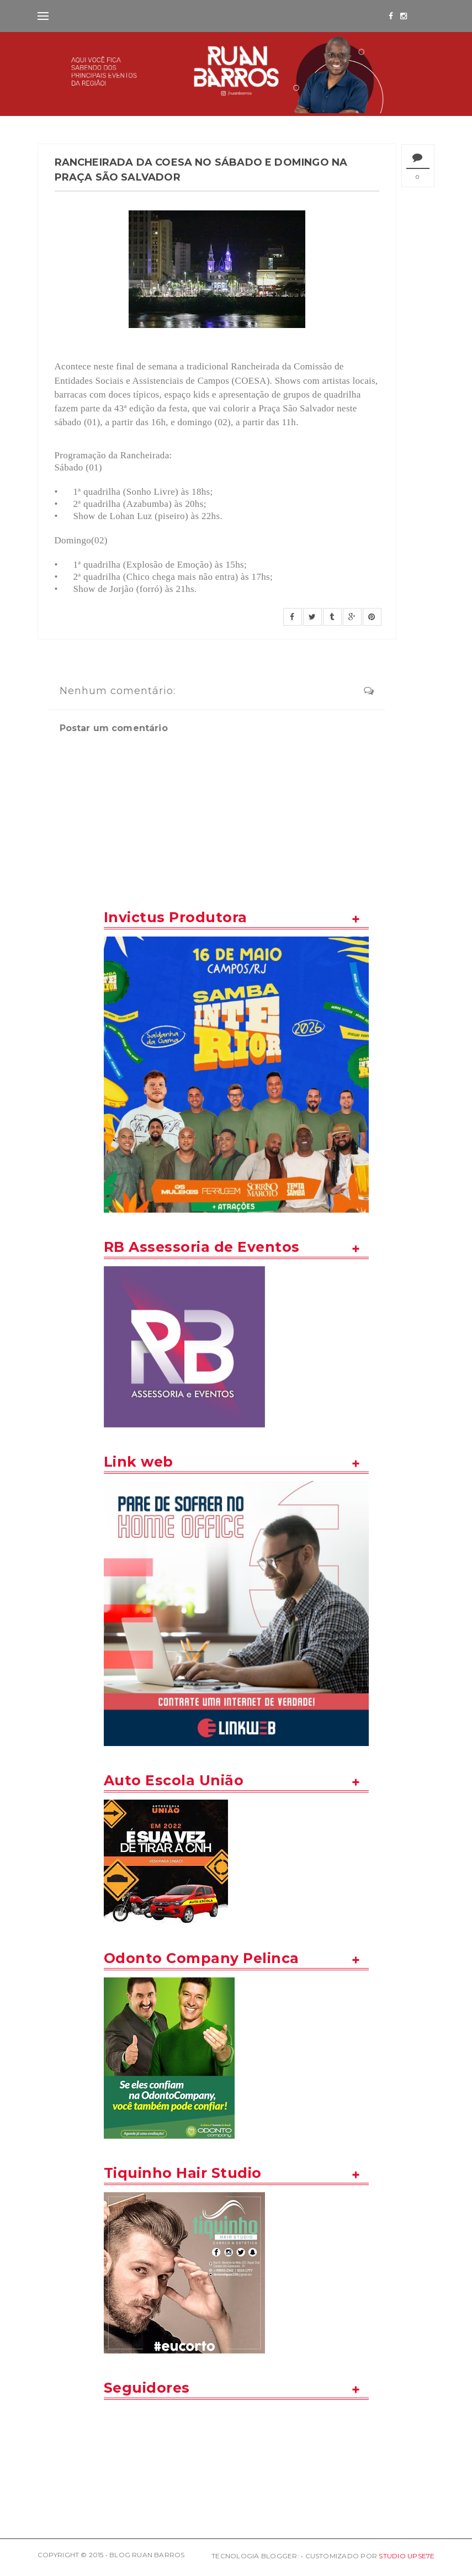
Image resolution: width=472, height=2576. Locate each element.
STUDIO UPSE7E (406, 2556)
